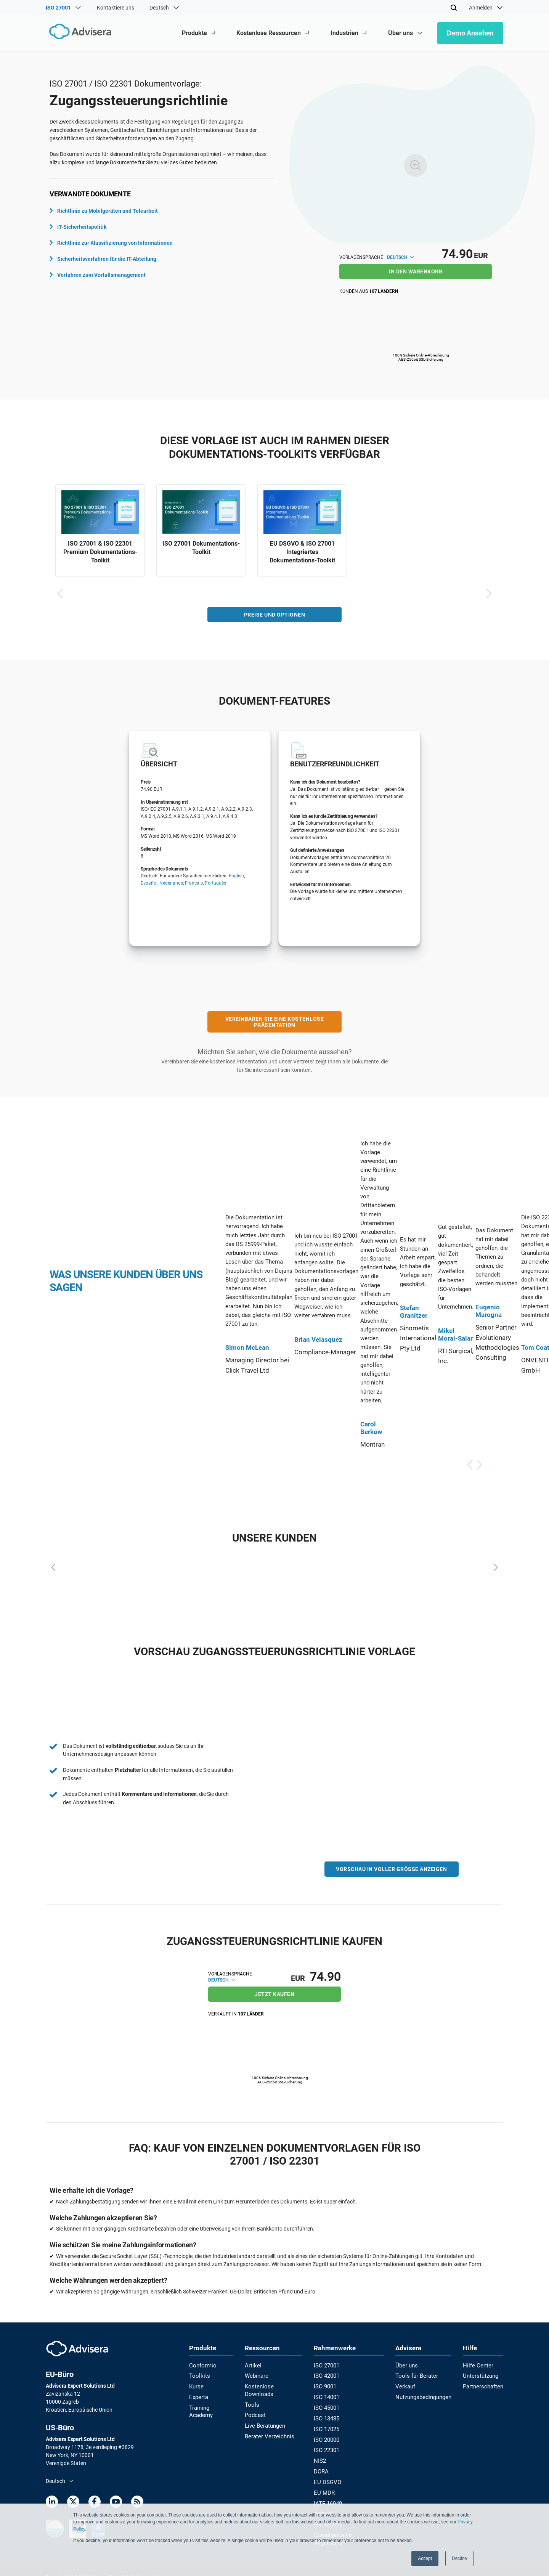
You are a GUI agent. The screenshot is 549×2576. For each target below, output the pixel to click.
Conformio (201, 2365)
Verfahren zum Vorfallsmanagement (98, 275)
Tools (253, 2395)
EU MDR (325, 2486)
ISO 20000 (328, 2436)
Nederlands (171, 885)
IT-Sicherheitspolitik (78, 227)
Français (194, 885)
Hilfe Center (478, 2365)
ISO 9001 (326, 2385)
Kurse (196, 2385)
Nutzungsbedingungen (422, 2395)
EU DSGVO (328, 2476)
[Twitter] (73, 2502)
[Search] (453, 7)
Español (149, 885)
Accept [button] (425, 2558)
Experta (198, 2395)
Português (215, 885)
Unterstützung (481, 2375)
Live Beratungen (266, 2415)
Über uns (405, 2365)
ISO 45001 (328, 2405)
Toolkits (198, 2375)
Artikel (254, 2365)
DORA (323, 2466)
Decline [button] (459, 2558)
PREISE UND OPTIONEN (274, 616)
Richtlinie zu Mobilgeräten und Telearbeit (104, 211)
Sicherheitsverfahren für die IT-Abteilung (103, 259)
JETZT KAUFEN (274, 1994)
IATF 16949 (329, 2496)
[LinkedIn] (52, 2502)
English (236, 878)
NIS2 (321, 2456)
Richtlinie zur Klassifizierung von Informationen (111, 243)
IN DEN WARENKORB (415, 271)
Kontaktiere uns (115, 8)
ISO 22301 (328, 2446)
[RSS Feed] (137, 2502)
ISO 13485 (328, 2415)
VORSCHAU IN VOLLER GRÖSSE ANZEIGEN (391, 1871)
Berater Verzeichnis (269, 2425)
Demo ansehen (470, 33)
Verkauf (404, 2385)
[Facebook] (94, 2502)
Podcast (256, 2405)
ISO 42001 (328, 2375)
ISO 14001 (328, 2395)
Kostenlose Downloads (274, 2385)
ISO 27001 (328, 2365)
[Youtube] (116, 2502)
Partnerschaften (483, 2385)
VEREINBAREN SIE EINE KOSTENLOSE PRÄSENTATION (274, 1024)
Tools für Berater (415, 2375)
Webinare (258, 2375)
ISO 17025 (328, 2425)
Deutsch (400, 257)
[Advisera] (79, 33)
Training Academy (210, 2405)
